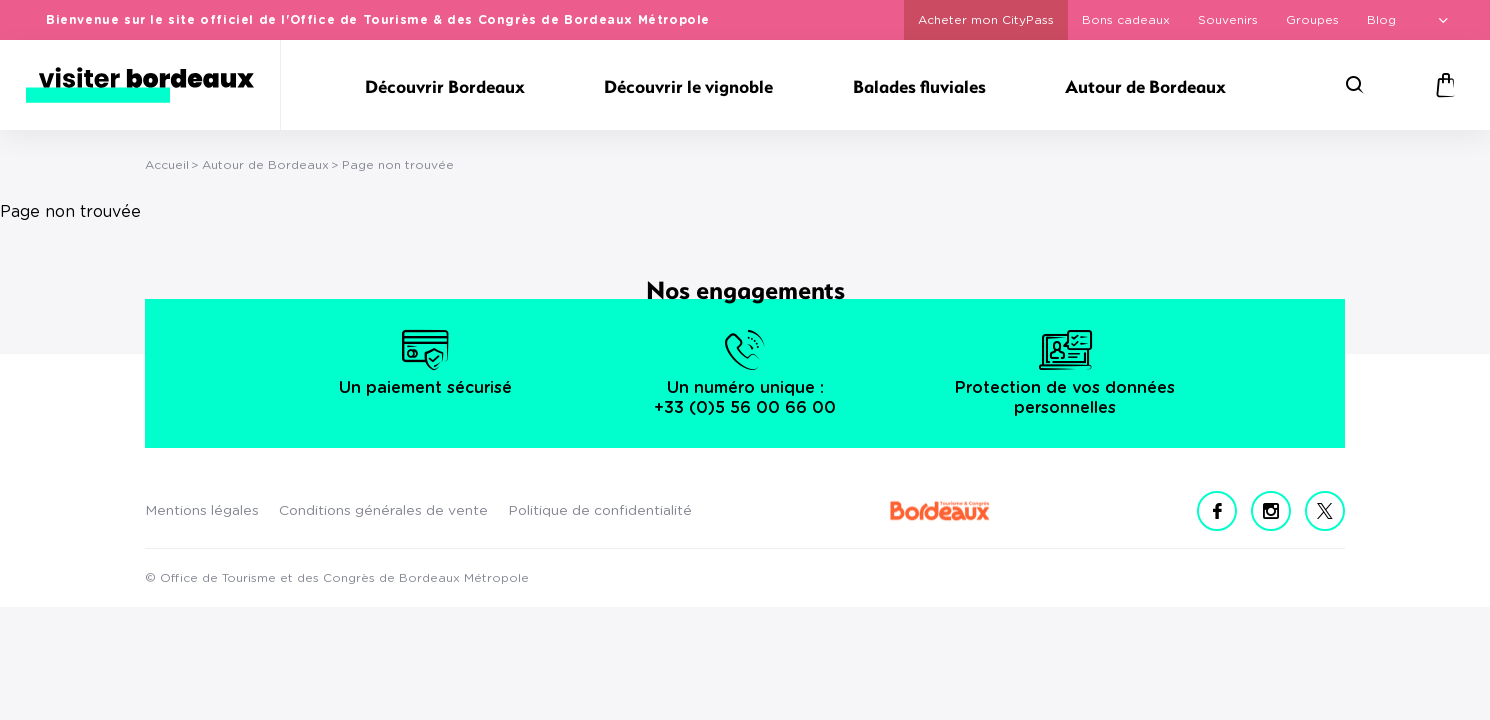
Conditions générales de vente (383, 511)
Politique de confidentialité (600, 511)
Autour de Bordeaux (265, 165)
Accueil (167, 165)
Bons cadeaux (1126, 20)
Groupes (1312, 20)
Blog (1381, 20)
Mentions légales (202, 511)
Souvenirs (1228, 20)
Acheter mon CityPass (986, 20)
